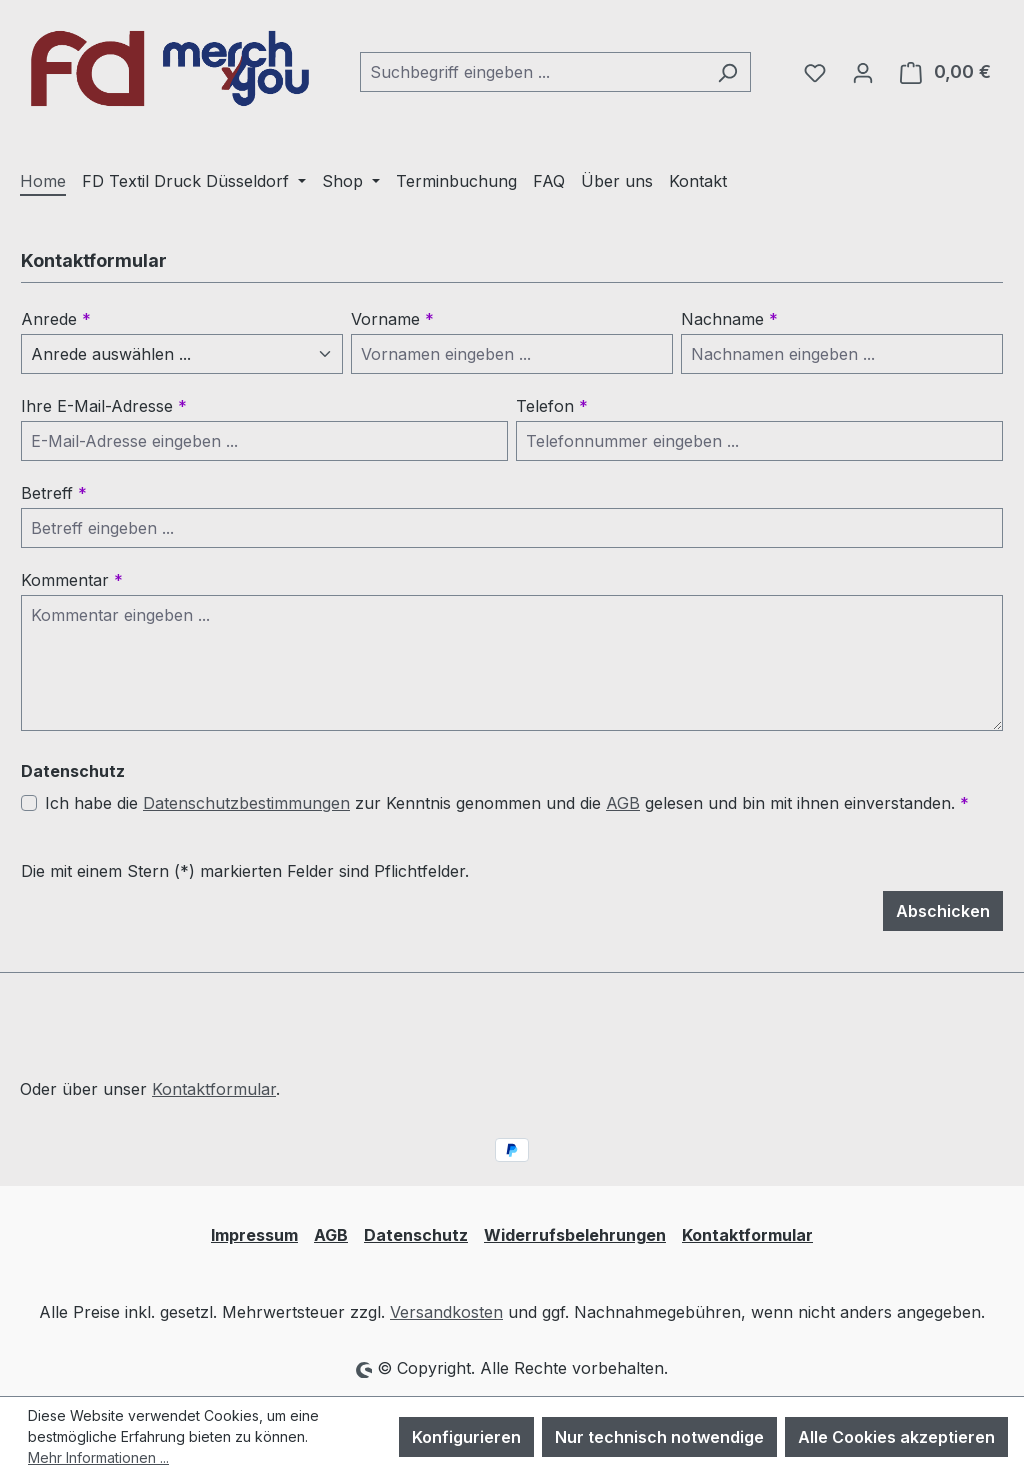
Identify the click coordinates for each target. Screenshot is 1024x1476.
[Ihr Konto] (863, 72)
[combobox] (532, 72)
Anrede (56, 319)
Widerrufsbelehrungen (575, 1235)
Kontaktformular (214, 1089)
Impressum (254, 1235)
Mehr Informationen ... (98, 1457)
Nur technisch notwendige (659, 1437)
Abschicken (943, 911)
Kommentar (72, 580)
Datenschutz (416, 1235)
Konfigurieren (466, 1437)
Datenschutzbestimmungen (246, 803)
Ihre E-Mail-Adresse (104, 406)
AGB (623, 803)
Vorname (392, 319)
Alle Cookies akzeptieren (896, 1437)
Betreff (54, 493)
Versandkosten (446, 1312)
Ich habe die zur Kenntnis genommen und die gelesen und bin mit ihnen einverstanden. (507, 803)
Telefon (552, 406)
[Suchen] (727, 72)
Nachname (729, 319)
